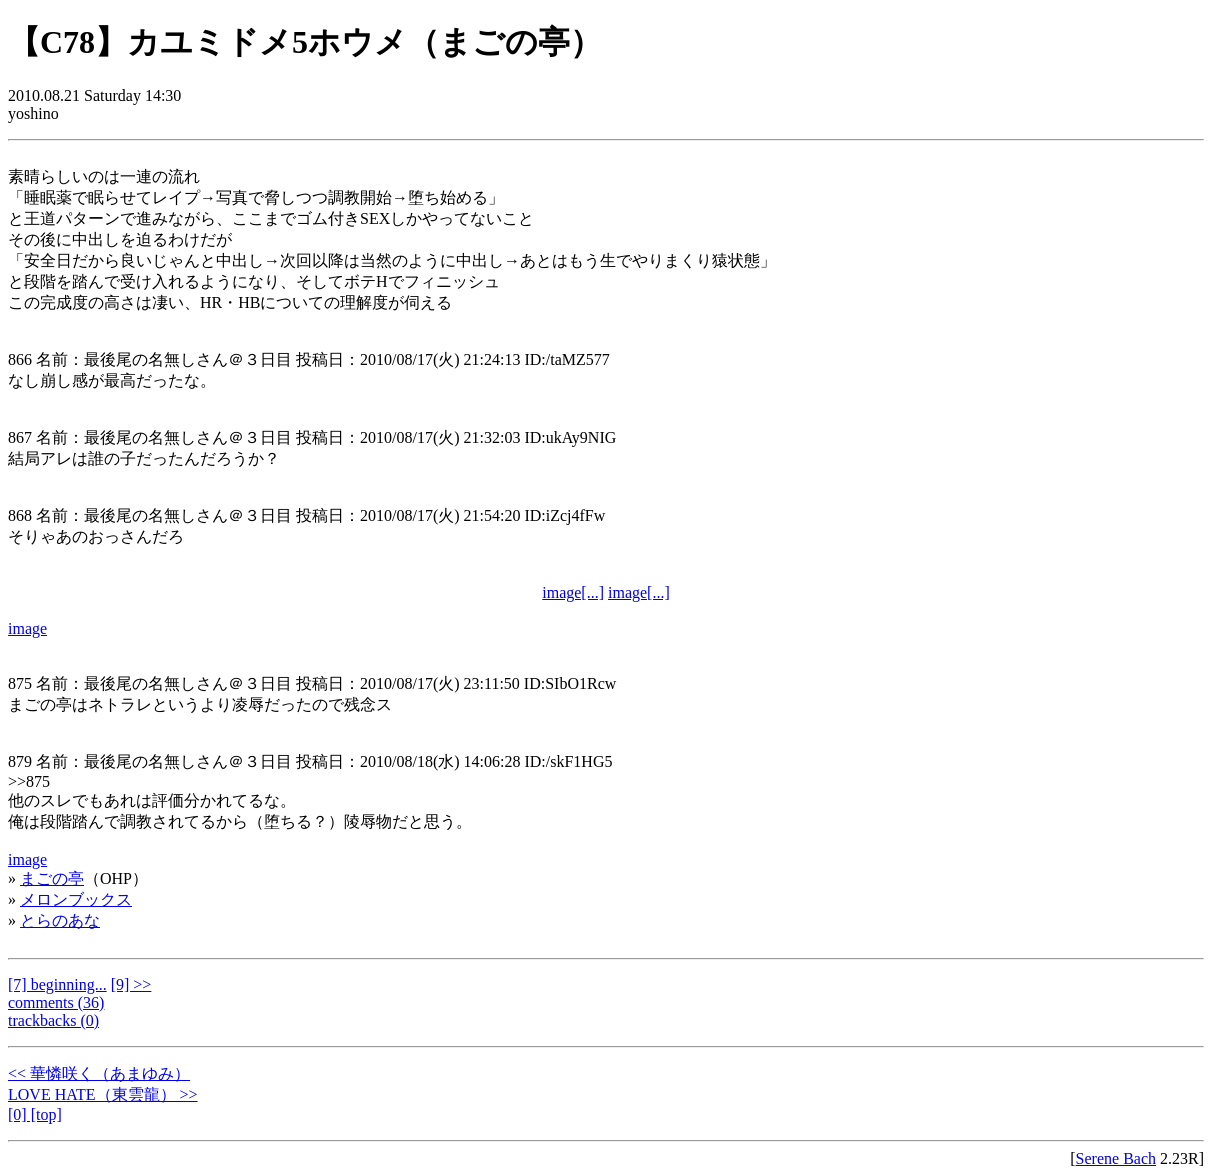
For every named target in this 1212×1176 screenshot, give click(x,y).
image (27, 628)
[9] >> (131, 984)
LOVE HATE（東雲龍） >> (103, 1094)
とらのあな (60, 920)
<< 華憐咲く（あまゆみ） (99, 1073)
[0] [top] (35, 1114)
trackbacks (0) (53, 1020)
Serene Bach (1116, 1158)
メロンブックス (76, 899)
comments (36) (56, 1002)
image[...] (573, 592)
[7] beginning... (57, 984)
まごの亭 (52, 878)
